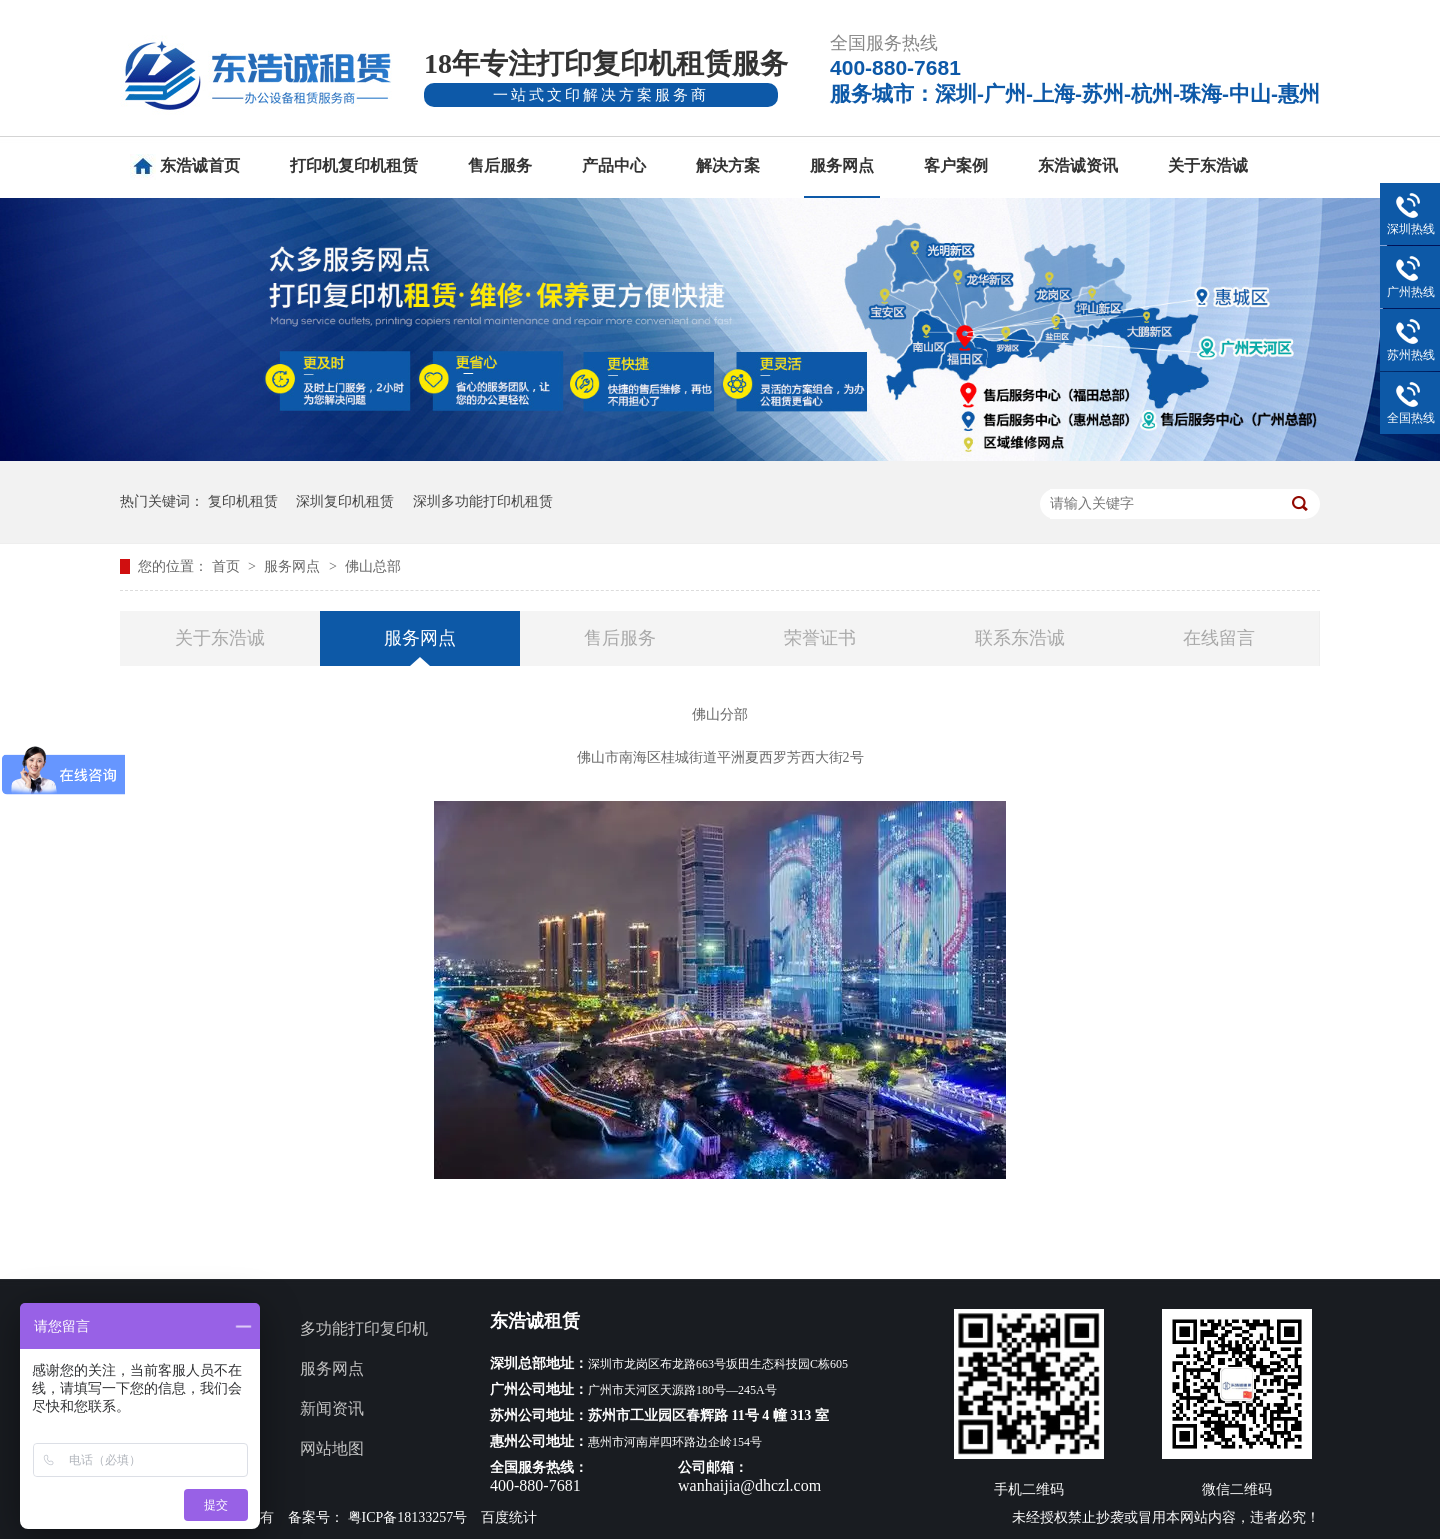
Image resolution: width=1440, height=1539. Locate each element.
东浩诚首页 (200, 165)
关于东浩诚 (1208, 165)
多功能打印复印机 (364, 1328)
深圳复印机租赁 (345, 501)
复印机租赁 (243, 501)
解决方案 (728, 165)
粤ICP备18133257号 (408, 1517)
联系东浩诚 (1020, 638)
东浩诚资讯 (1078, 165)
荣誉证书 (820, 638)
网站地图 (332, 1448)
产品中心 (614, 165)
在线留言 (1219, 638)
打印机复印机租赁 (354, 165)
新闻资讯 (332, 1408)
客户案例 (956, 165)
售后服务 (500, 165)
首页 (228, 566)
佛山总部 (373, 566)
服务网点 (842, 165)
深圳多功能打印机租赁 (483, 501)
